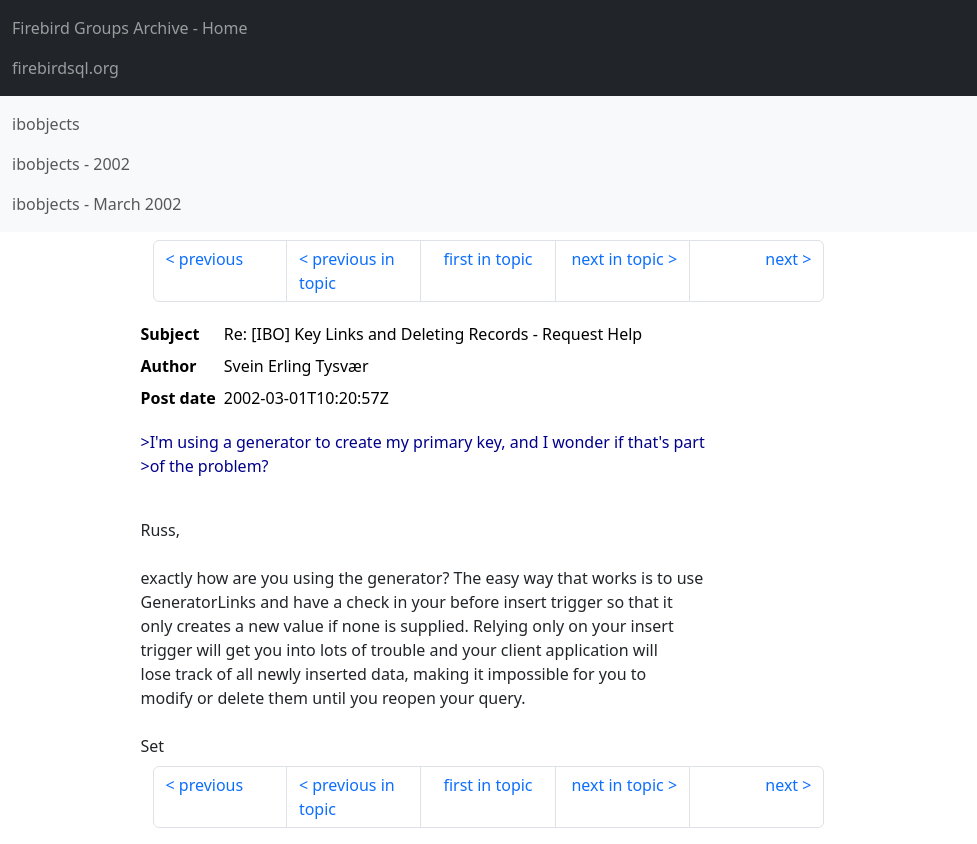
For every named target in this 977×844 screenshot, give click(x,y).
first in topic (487, 259)
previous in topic (347, 271)
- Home (130, 28)
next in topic (617, 259)
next (781, 259)
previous (211, 259)
